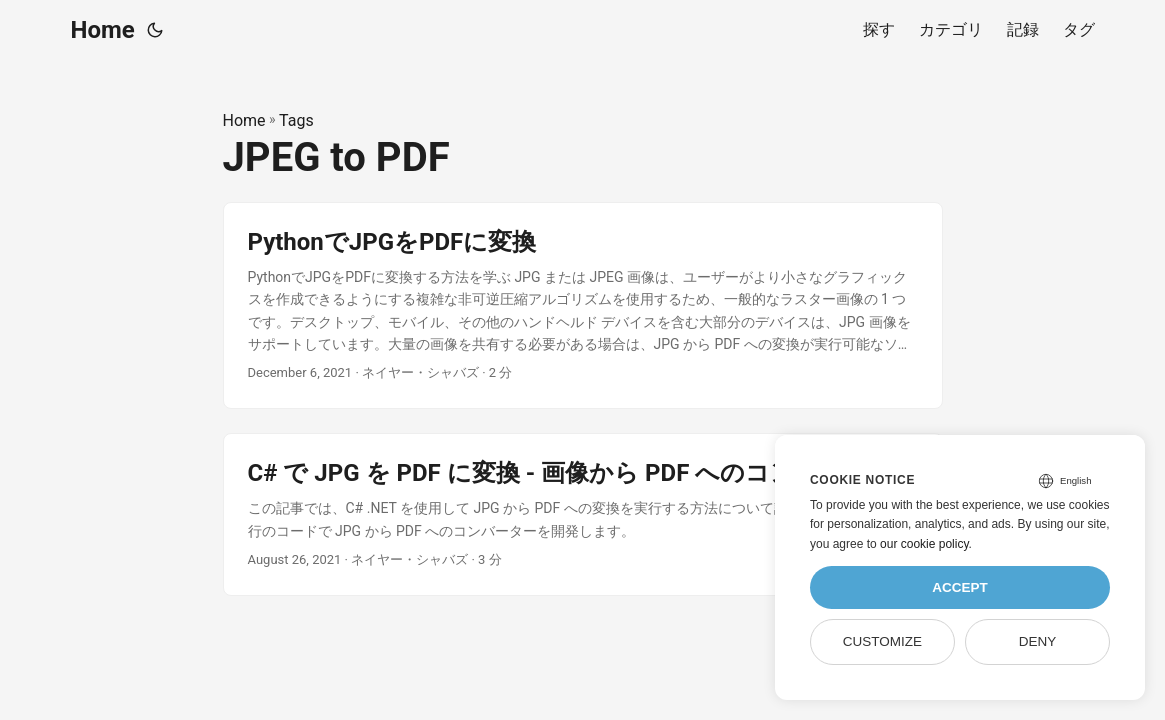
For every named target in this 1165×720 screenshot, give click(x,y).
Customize (882, 641)
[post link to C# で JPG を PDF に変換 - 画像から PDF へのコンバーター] (583, 514)
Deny (1038, 641)
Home (103, 30)
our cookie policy (924, 544)
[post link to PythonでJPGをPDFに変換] (583, 306)
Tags (296, 120)
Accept (960, 587)
